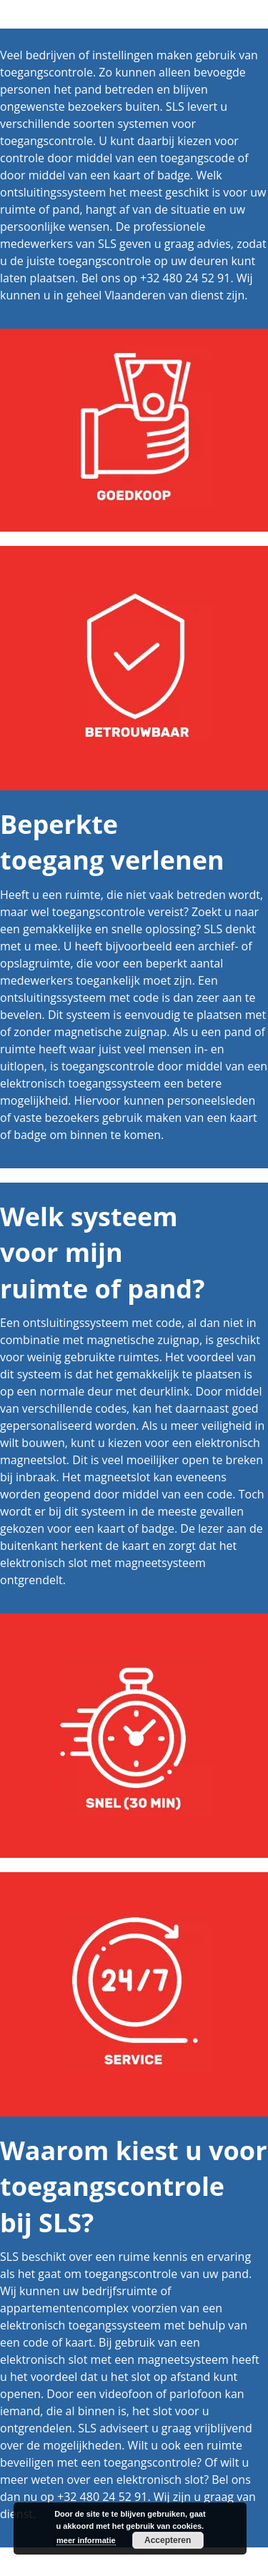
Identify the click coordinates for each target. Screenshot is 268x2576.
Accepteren (167, 2540)
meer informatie (86, 2540)
